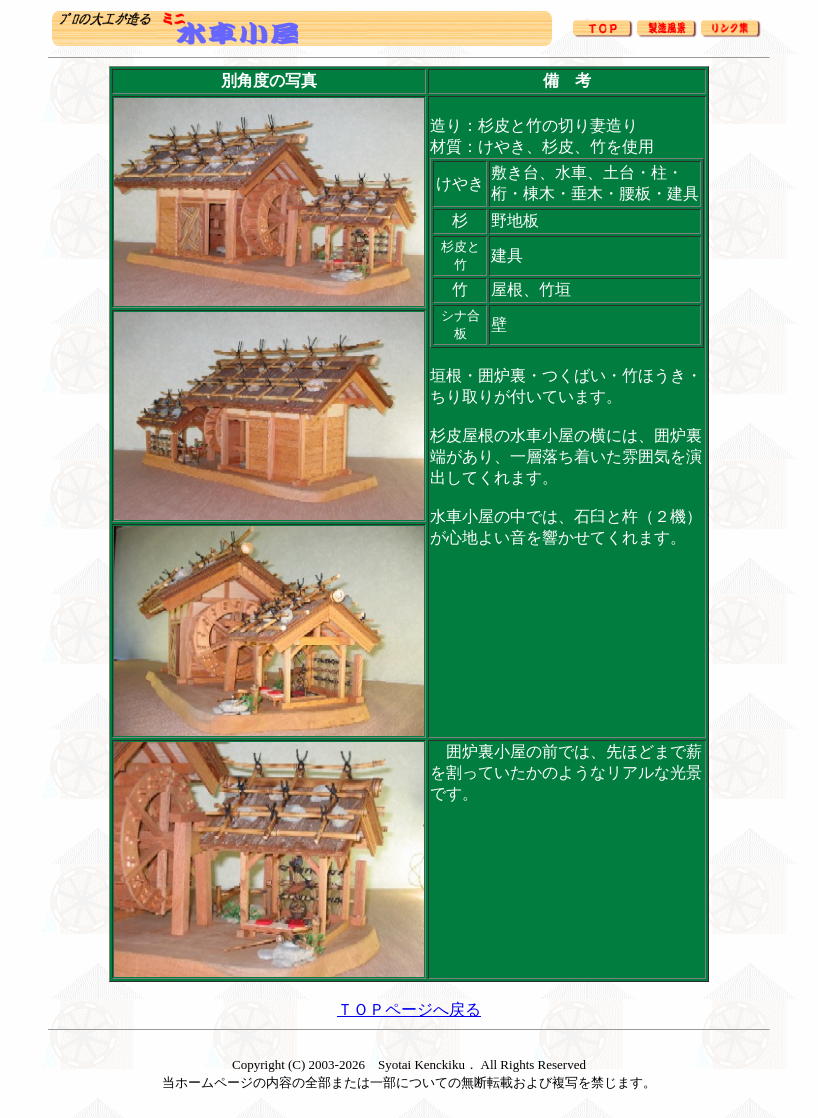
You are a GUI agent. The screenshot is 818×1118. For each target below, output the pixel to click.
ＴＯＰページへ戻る (409, 1009)
